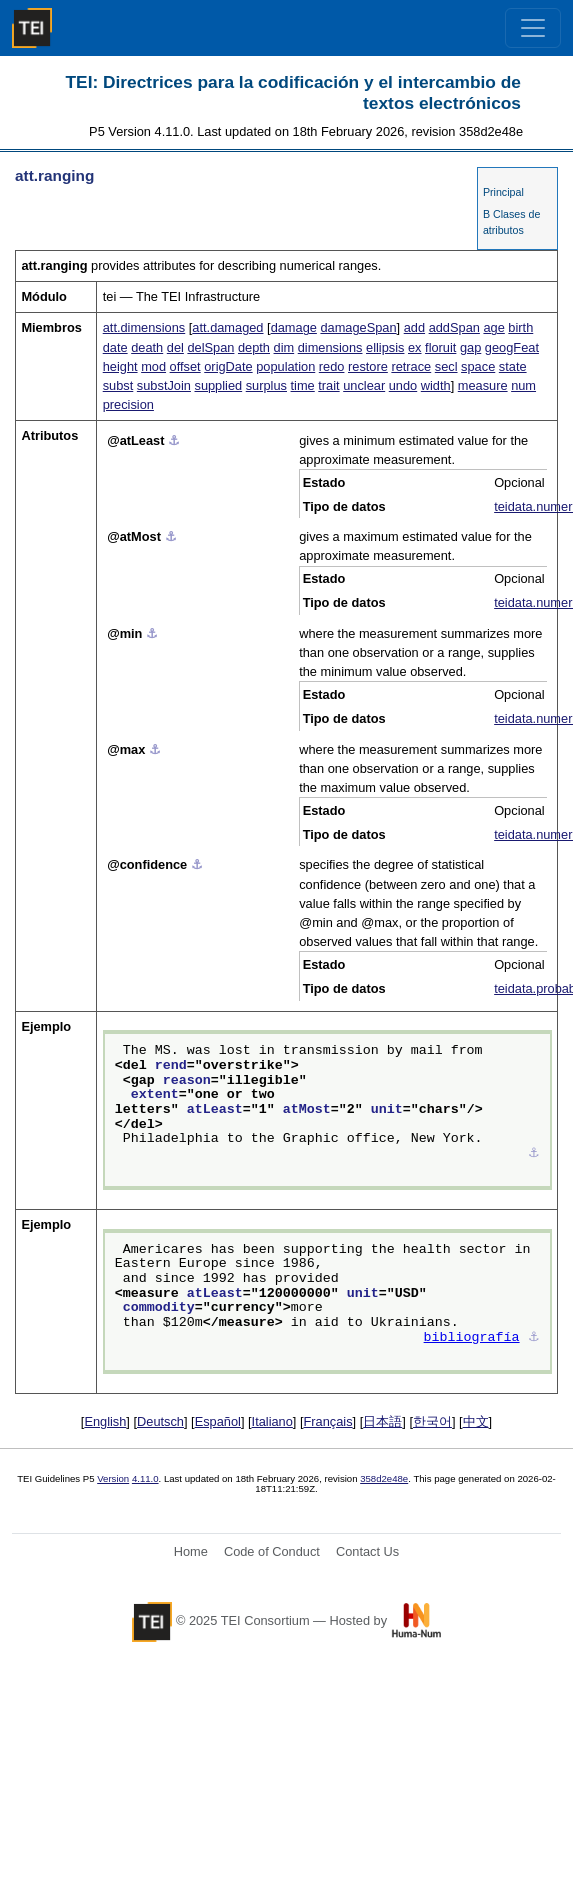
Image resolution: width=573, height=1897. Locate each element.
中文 (476, 1421)
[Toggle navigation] (533, 28)
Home (191, 1551)
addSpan (454, 327)
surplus (266, 385)
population (285, 366)
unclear (364, 385)
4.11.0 (145, 1478)
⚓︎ (174, 440)
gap (470, 347)
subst (118, 385)
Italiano (272, 1421)
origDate (228, 366)
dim (284, 347)
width (436, 385)
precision (128, 404)
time (303, 385)
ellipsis (385, 347)
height (120, 366)
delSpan (210, 347)
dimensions (330, 347)
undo (403, 385)
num (523, 385)
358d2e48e (384, 1478)
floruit (440, 347)
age (493, 327)
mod (153, 366)
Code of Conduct (272, 1551)
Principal (503, 192)
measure (483, 385)
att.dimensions (144, 327)
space (478, 366)
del (175, 347)
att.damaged (227, 327)
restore (368, 366)
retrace (411, 366)
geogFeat (512, 347)
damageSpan (358, 327)
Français (328, 1421)
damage (294, 327)
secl (446, 366)
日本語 (382, 1421)
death (147, 347)
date (115, 347)
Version (113, 1478)
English (105, 1421)
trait (328, 385)
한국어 (432, 1421)
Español (218, 1421)
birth (520, 327)
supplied (218, 385)
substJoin (164, 385)
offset (185, 366)
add (414, 327)
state (513, 366)
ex (415, 347)
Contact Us (367, 1551)
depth (254, 347)
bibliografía (472, 1338)
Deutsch (160, 1421)
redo (332, 366)
